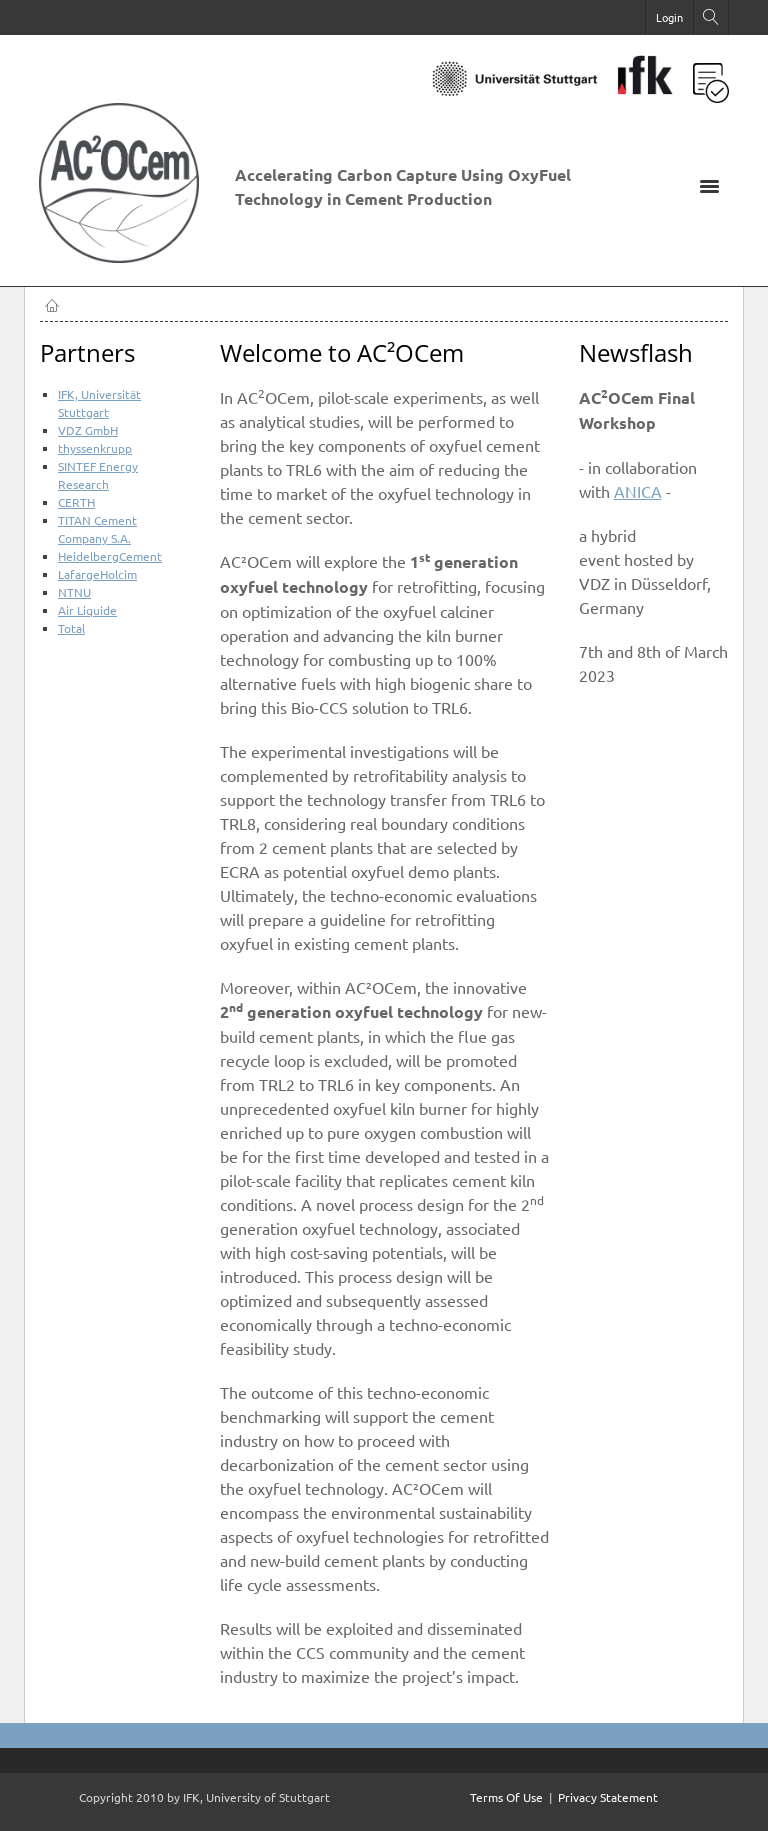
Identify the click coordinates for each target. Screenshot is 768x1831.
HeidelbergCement (110, 556)
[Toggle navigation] (709, 185)
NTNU (74, 592)
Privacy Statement (608, 1797)
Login (669, 17)
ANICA (638, 491)
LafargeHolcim (97, 574)
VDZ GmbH (88, 430)
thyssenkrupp (95, 448)
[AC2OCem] (129, 254)
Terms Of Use (506, 1797)
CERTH (76, 502)
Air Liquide (87, 610)
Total (71, 628)
